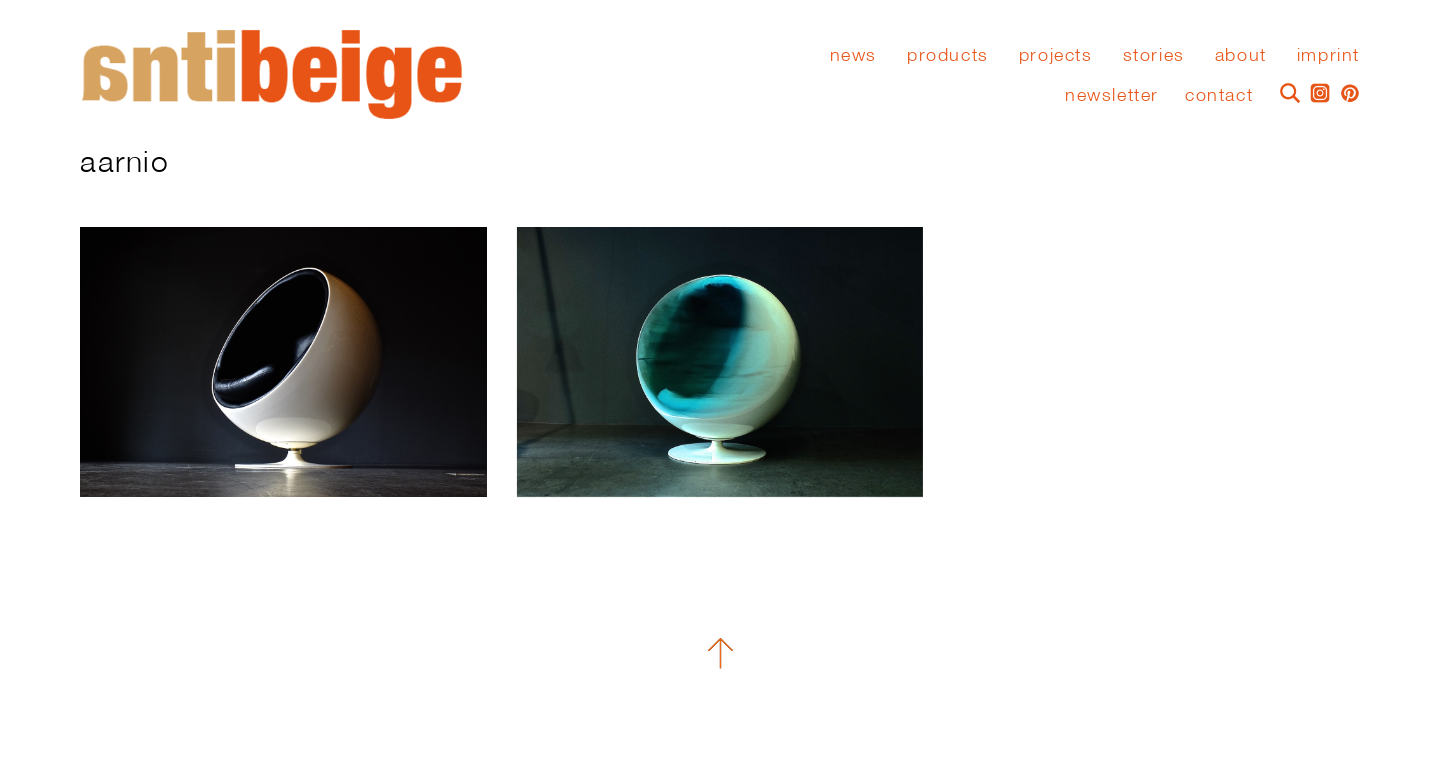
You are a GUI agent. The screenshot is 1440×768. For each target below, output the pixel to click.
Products (948, 55)
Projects (1056, 55)
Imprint (1328, 55)
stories (1154, 55)
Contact (1219, 94)
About (1241, 55)
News (853, 55)
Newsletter (1112, 94)
